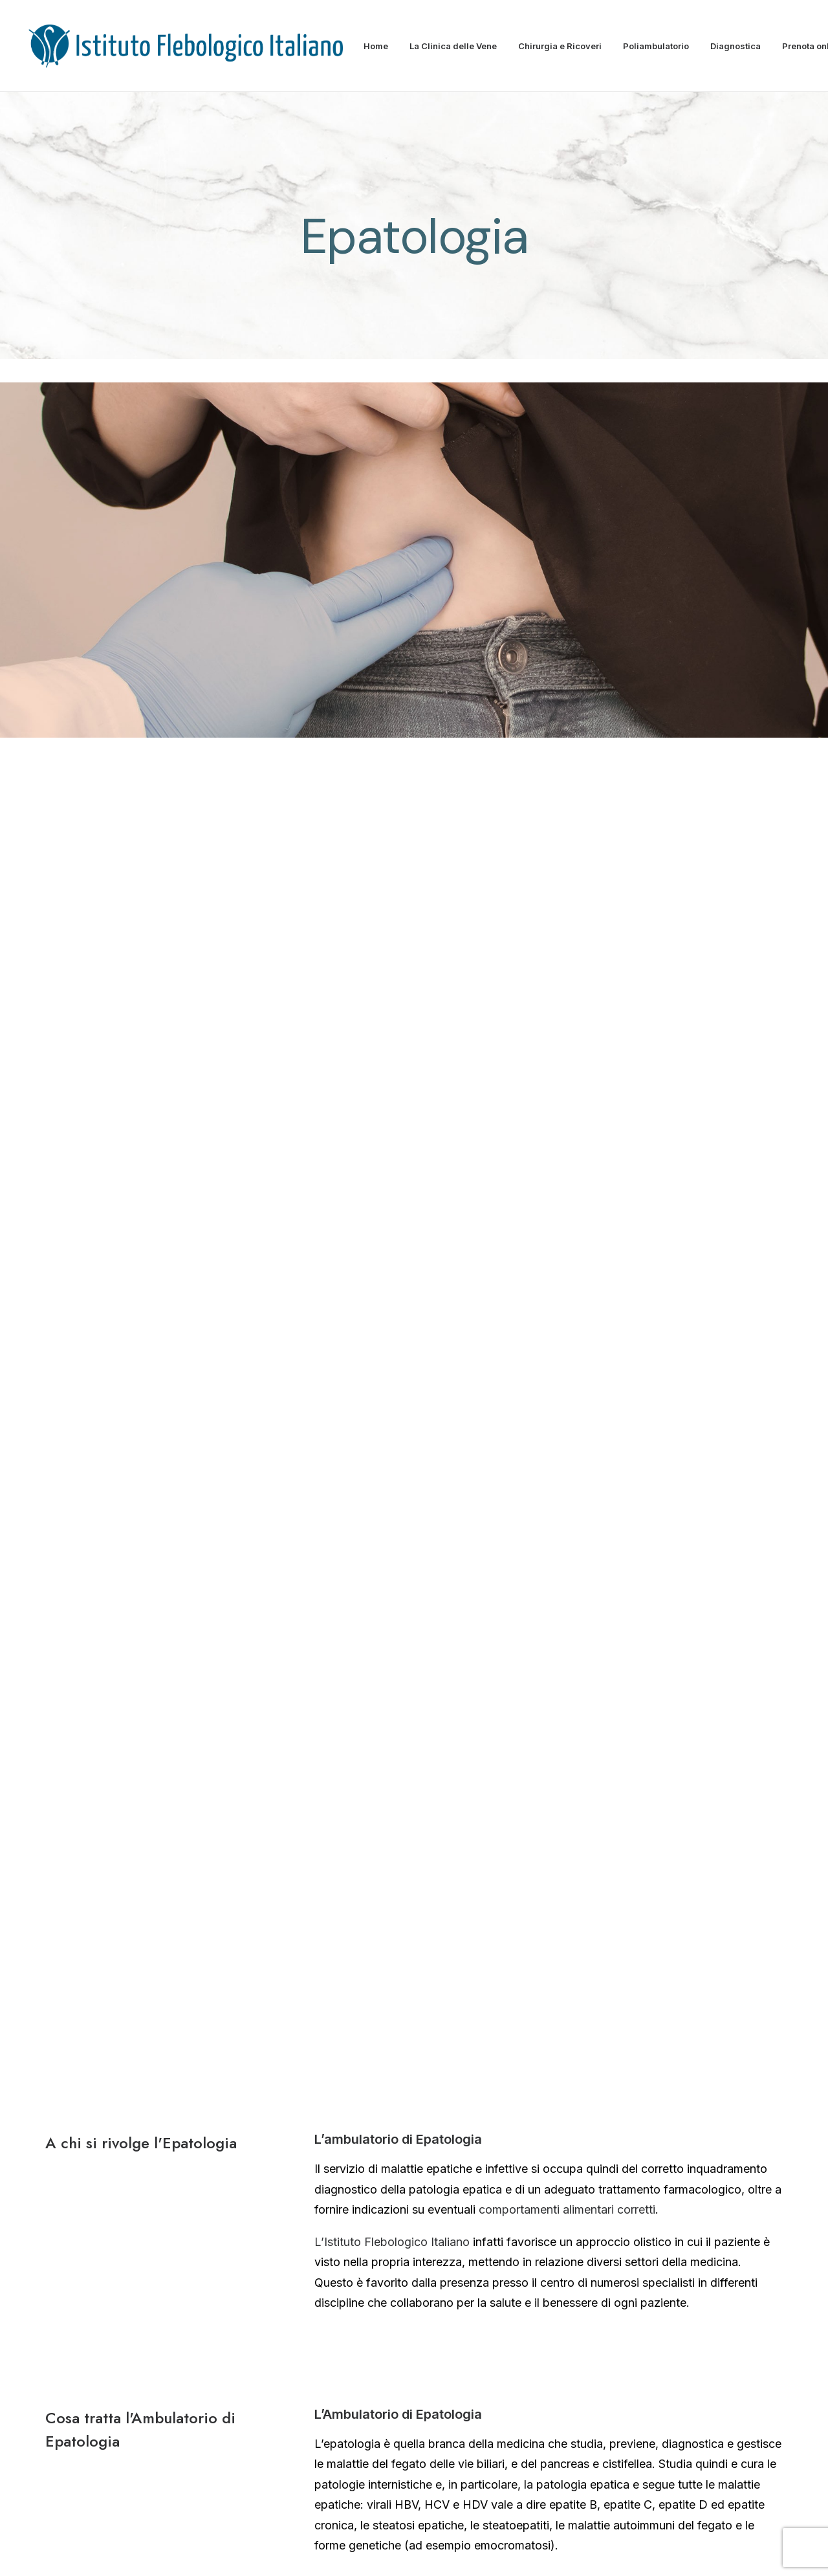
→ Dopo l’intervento (641, 2199)
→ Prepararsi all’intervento (659, 2129)
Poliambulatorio (656, 46)
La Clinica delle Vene (453, 46)
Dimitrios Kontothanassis (147, 2108)
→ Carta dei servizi (385, 2133)
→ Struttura (367, 2096)
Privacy (539, 2551)
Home (376, 46)
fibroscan (339, 1382)
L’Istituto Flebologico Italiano (392, 917)
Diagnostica (735, 46)
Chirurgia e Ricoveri (560, 46)
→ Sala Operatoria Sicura (655, 2095)
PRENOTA (291, 1792)
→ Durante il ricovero (644, 2164)
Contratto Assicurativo (608, 2551)
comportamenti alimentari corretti (565, 885)
